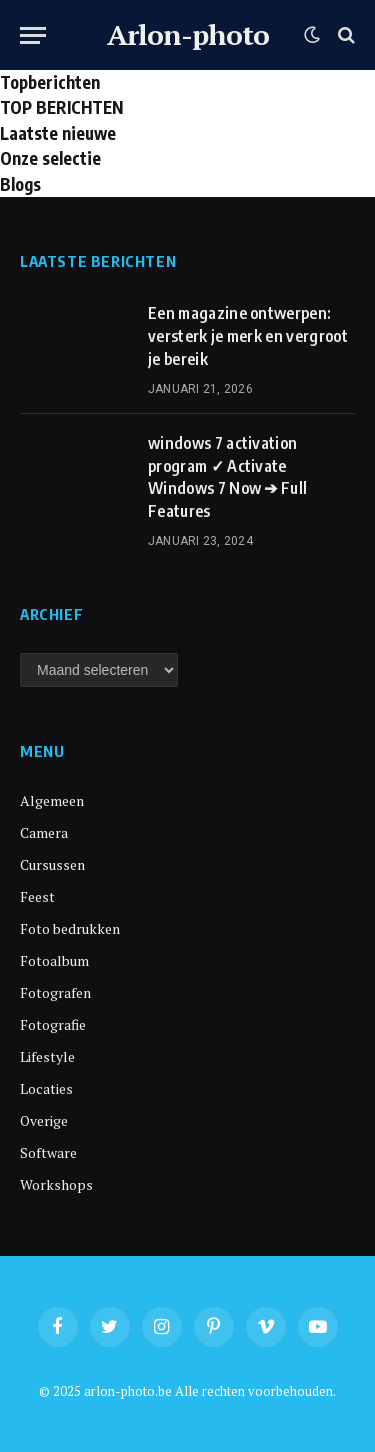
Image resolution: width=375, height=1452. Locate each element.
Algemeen (52, 800)
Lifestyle (47, 1056)
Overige (44, 1120)
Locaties (46, 1088)
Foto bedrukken (70, 928)
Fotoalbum (54, 960)
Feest (37, 896)
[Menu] (33, 35)
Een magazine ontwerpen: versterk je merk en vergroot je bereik (248, 336)
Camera (44, 832)
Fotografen (55, 992)
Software (48, 1152)
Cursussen (52, 864)
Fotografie (53, 1024)
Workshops (56, 1184)
